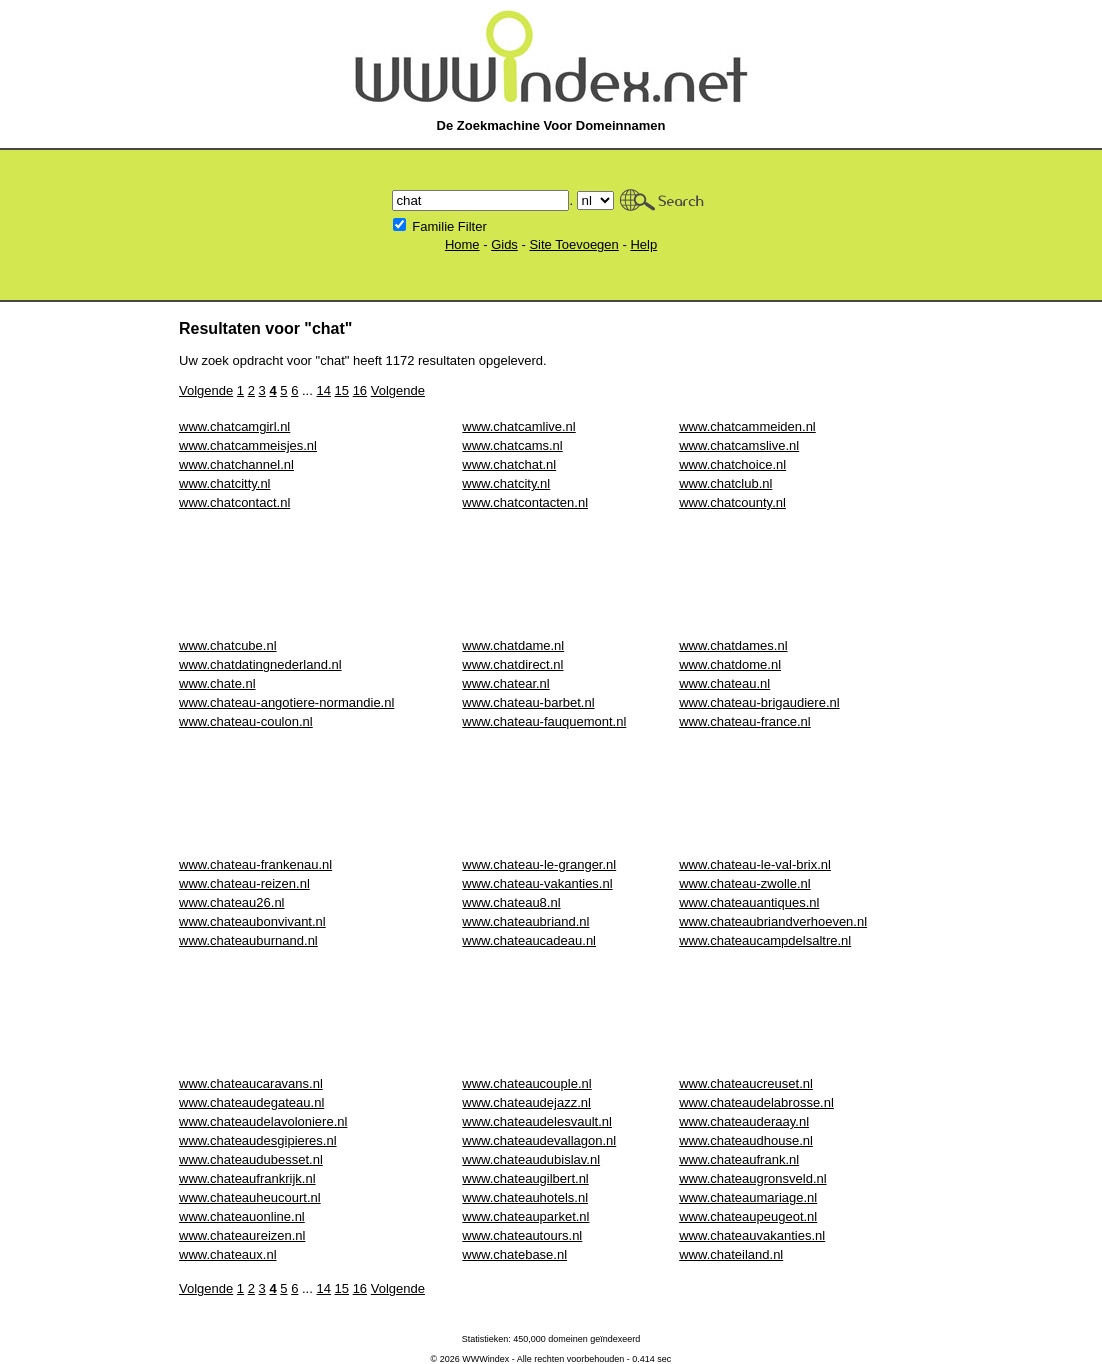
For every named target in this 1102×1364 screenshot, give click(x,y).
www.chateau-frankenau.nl (255, 864)
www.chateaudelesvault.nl (537, 1121)
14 (323, 390)
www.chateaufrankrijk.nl (247, 1178)
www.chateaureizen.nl (242, 1235)
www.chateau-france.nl (745, 721)
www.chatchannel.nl (236, 464)
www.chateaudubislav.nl (531, 1159)
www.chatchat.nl (509, 464)
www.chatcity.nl (506, 483)
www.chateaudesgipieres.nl (258, 1140)
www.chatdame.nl (513, 645)
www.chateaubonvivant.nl (252, 921)
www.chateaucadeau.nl (529, 940)
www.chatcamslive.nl (739, 445)
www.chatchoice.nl (732, 464)
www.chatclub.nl (725, 483)
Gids (504, 244)
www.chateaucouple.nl (526, 1083)
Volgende (206, 390)
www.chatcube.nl (228, 645)
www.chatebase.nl (514, 1254)
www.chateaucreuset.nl (746, 1083)
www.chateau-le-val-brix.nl (755, 864)
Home (462, 244)
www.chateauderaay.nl (744, 1121)
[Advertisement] (543, 574)
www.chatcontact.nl (234, 502)
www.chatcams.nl (512, 445)
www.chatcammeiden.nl (747, 426)
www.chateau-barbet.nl (528, 702)
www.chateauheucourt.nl (250, 1197)
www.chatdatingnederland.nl (260, 664)
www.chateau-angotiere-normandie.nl (286, 702)
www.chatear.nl (505, 683)
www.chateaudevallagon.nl (539, 1140)
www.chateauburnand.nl (248, 940)
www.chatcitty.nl (225, 483)
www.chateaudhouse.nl (746, 1140)
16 (360, 390)
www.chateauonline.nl (242, 1216)
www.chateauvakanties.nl (752, 1235)
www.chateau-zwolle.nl (745, 883)
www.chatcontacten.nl (525, 502)
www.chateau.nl (724, 683)
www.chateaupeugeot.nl (748, 1216)
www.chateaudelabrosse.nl (756, 1102)
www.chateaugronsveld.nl (752, 1178)
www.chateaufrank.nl (739, 1159)
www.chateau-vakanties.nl (537, 883)
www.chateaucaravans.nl (251, 1083)
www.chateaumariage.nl (748, 1197)
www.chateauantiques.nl (749, 902)
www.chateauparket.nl (525, 1216)
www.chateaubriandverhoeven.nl (773, 921)
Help (643, 244)
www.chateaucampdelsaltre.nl (765, 940)
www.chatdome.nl (730, 664)
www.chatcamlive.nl (518, 426)
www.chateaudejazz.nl (526, 1102)
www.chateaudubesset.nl (251, 1159)
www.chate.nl (217, 683)
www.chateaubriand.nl (525, 921)
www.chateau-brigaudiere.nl (759, 702)
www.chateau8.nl (511, 902)
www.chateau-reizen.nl (244, 883)
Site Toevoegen (573, 244)
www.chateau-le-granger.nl (539, 864)
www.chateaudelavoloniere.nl (263, 1121)
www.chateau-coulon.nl (246, 721)
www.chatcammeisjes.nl (248, 445)
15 (342, 390)
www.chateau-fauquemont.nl (544, 721)
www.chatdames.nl (733, 645)
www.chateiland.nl (731, 1254)
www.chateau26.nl (232, 902)
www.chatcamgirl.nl (234, 426)
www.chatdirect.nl (512, 664)
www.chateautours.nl (522, 1235)
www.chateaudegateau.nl (251, 1102)
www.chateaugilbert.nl (525, 1178)
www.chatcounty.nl (732, 502)
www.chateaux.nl (228, 1254)
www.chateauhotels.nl (525, 1197)
